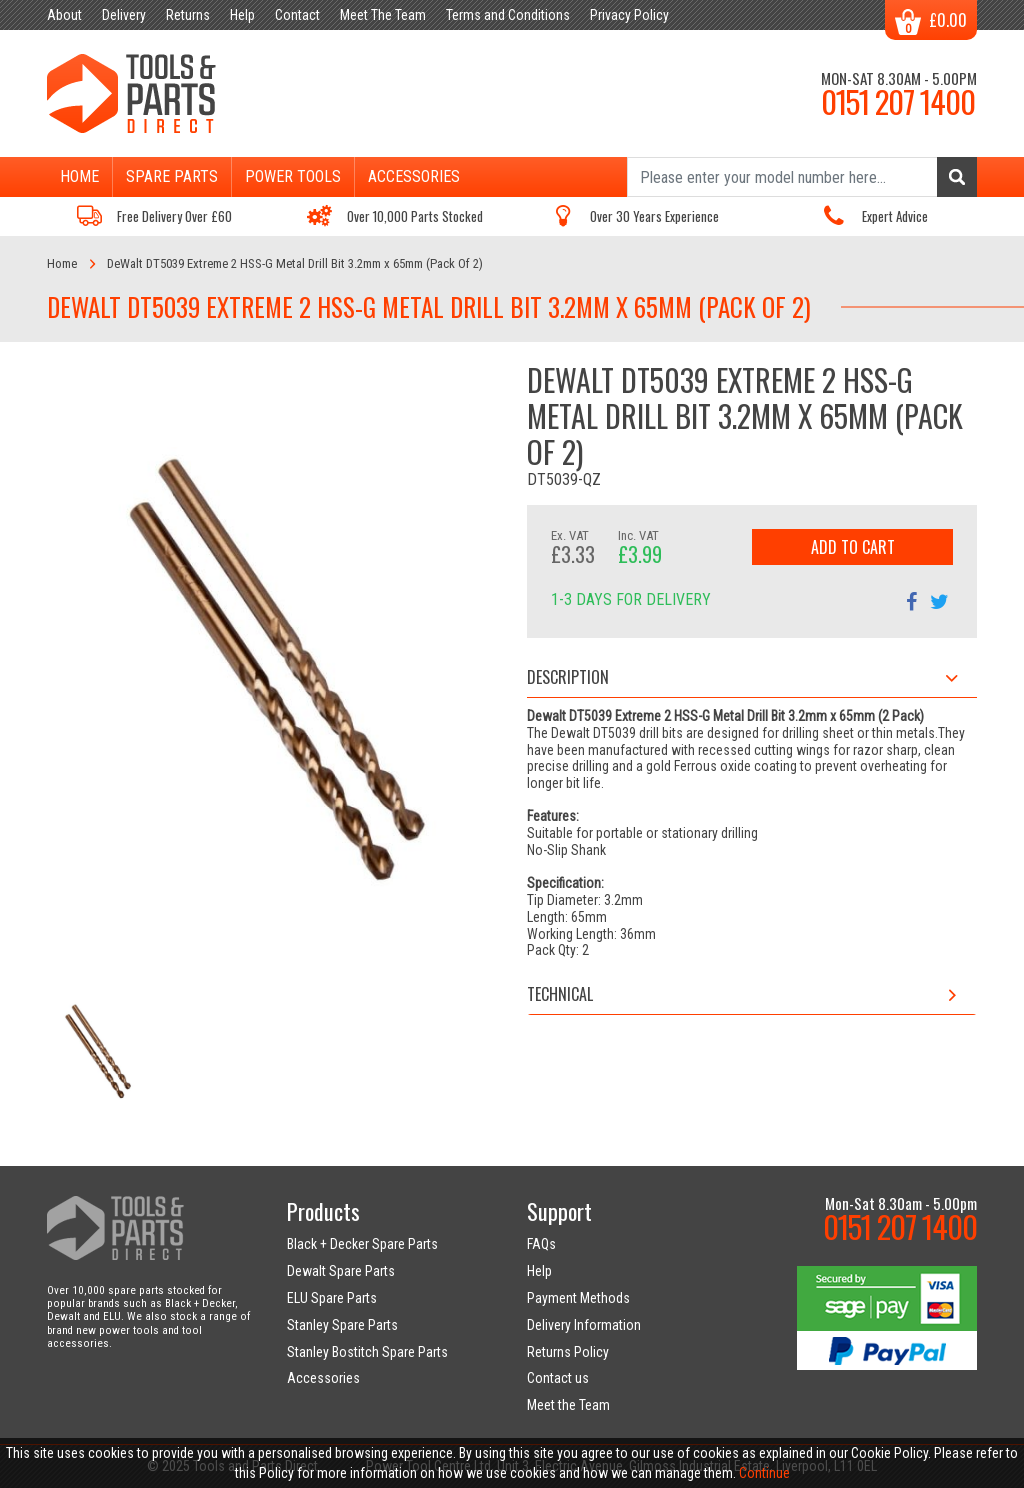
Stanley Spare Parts (342, 1325)
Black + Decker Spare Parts (362, 1244)
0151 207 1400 (898, 101)
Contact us (558, 1378)
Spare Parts (172, 176)
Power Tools (293, 176)
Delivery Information (584, 1325)
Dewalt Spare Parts (341, 1271)
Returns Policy (568, 1352)
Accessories (414, 176)
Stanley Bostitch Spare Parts (367, 1352)
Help (539, 1271)
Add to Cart (853, 547)
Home (79, 176)
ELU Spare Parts (332, 1298)
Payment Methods (578, 1298)
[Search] (802, 177)
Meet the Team (568, 1405)
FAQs (541, 1244)
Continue (764, 1473)
